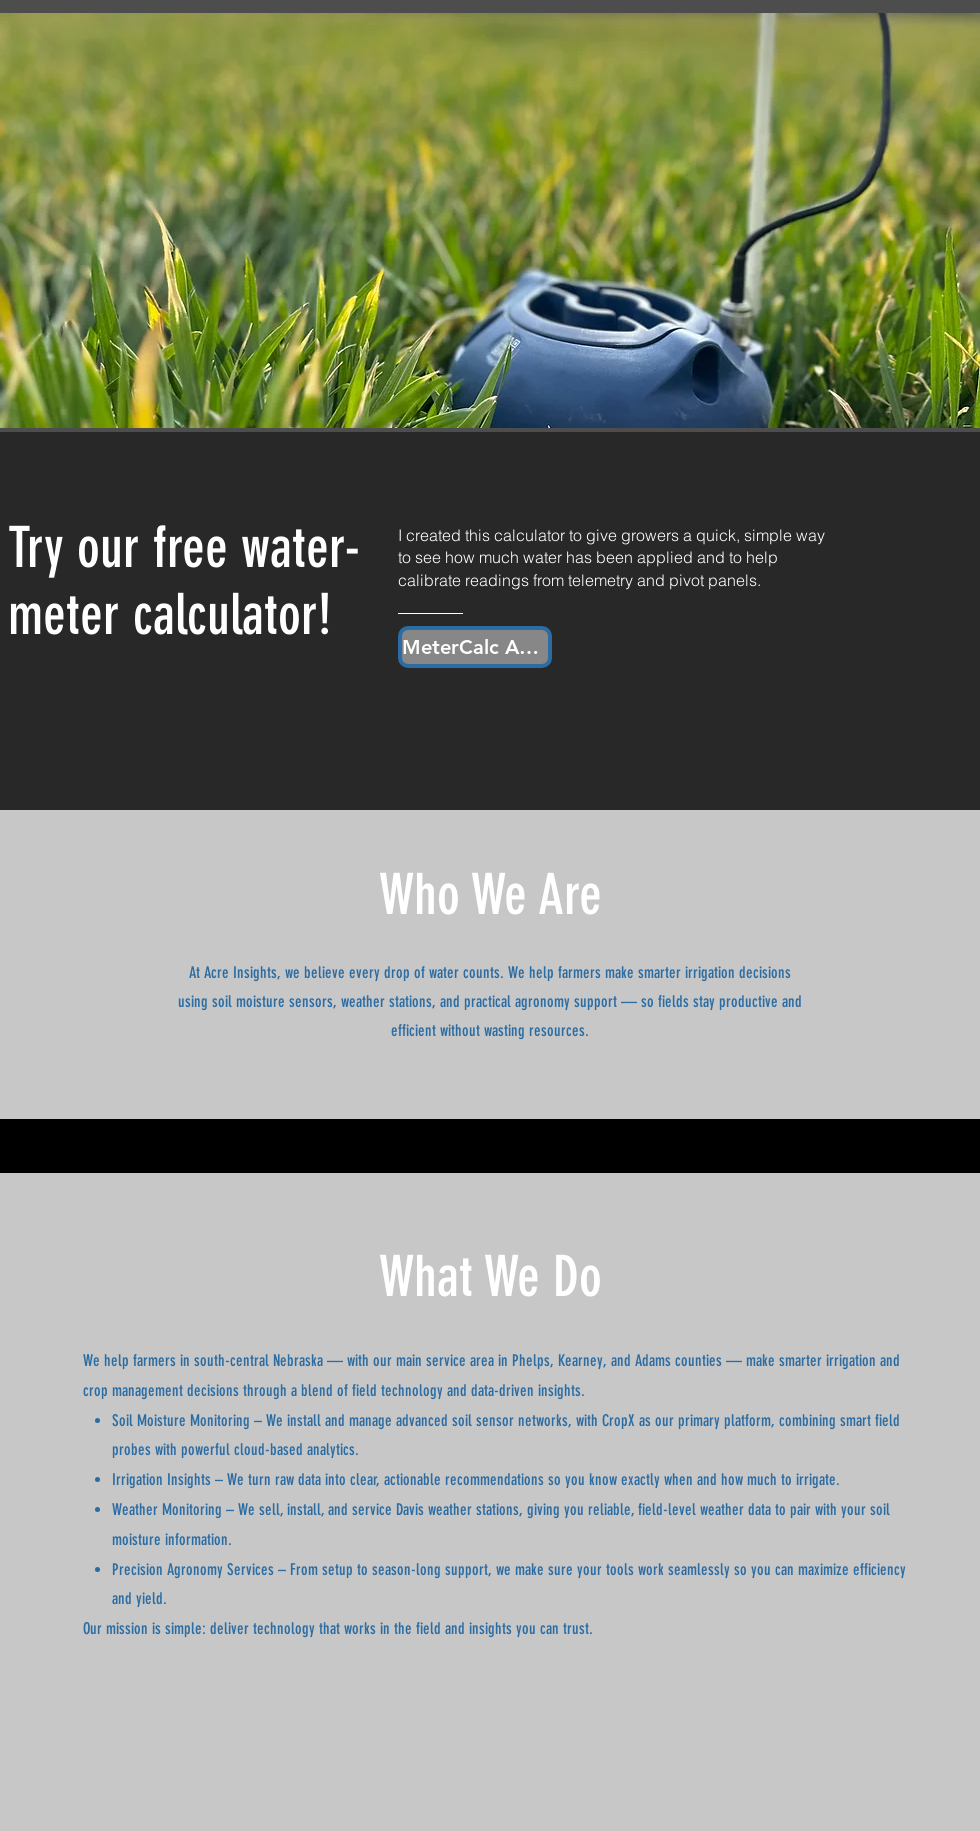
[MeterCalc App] (475, 647)
